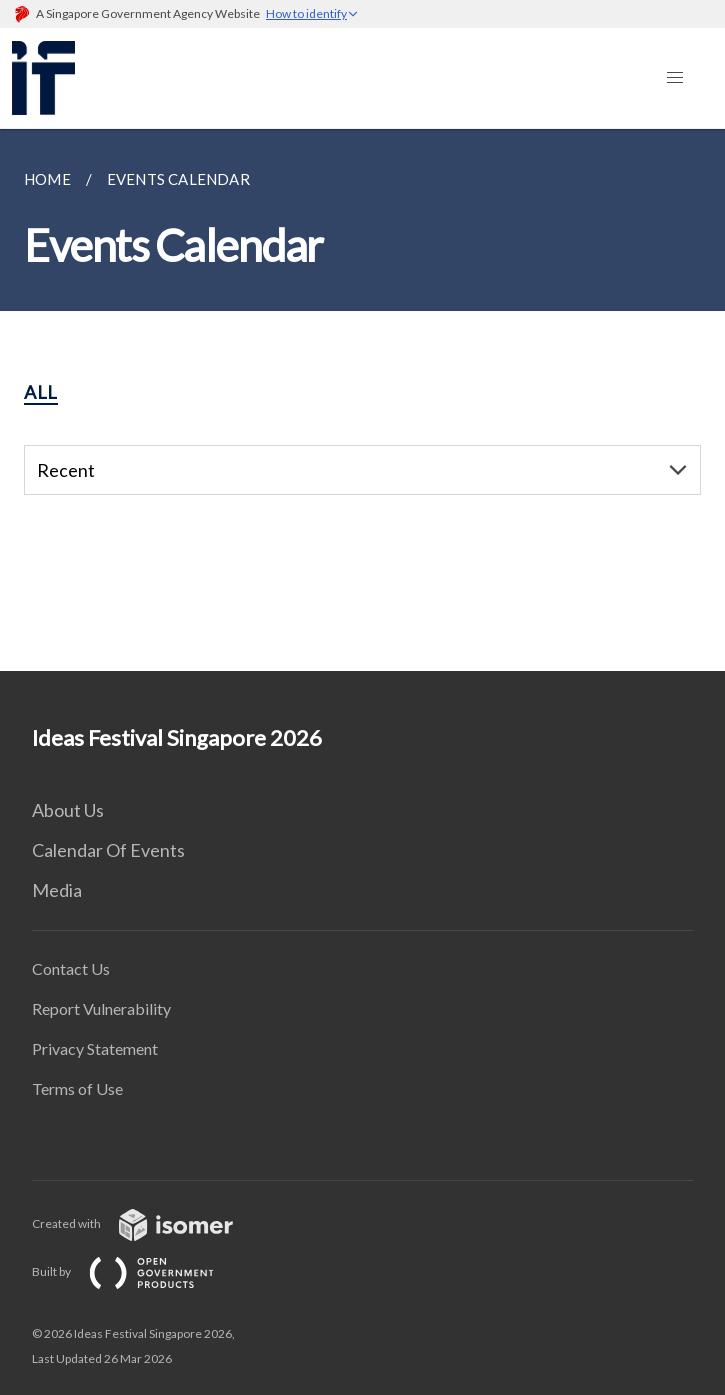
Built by (139, 1271)
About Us (68, 810)
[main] (362, 400)
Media (57, 890)
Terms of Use (77, 1088)
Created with (148, 1223)
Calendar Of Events (108, 850)
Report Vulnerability (101, 1008)
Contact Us (71, 968)
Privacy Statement (95, 1048)
